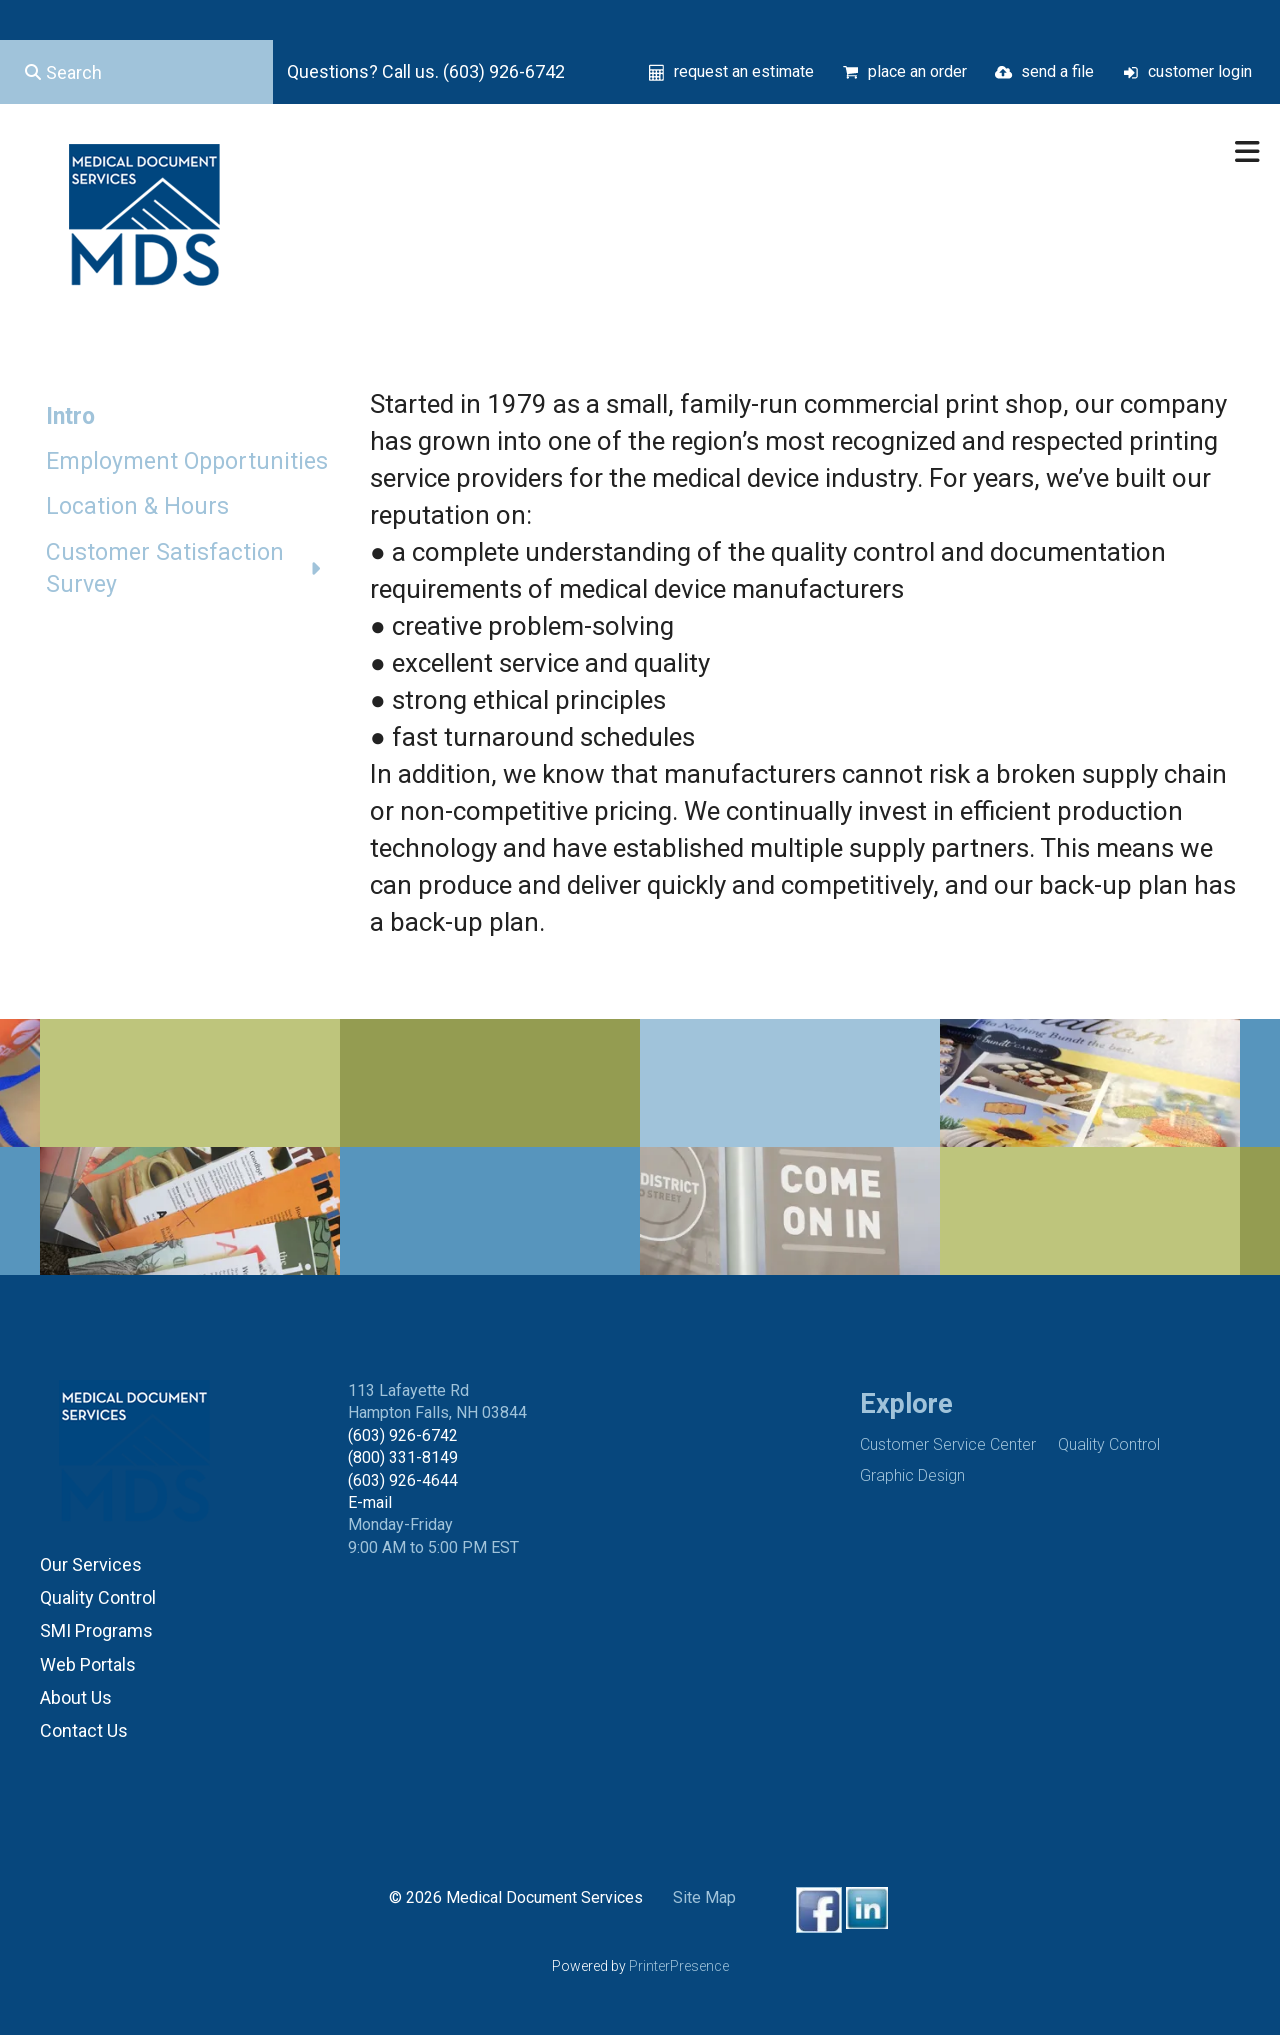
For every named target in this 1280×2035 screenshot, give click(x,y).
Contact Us (84, 1730)
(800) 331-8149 (403, 1457)
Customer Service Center (948, 1444)
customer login (1200, 71)
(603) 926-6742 (403, 1435)
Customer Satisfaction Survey (193, 569)
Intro (70, 416)
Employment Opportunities (187, 461)
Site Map (704, 1897)
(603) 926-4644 (403, 1480)
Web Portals (88, 1664)
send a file (1057, 71)
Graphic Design (912, 1475)
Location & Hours (137, 506)
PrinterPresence (679, 1966)
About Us (76, 1697)
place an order (917, 71)
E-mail (370, 1502)
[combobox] (136, 72)
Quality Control (98, 1597)
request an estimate (744, 71)
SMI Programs (96, 1630)
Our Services (91, 1564)
